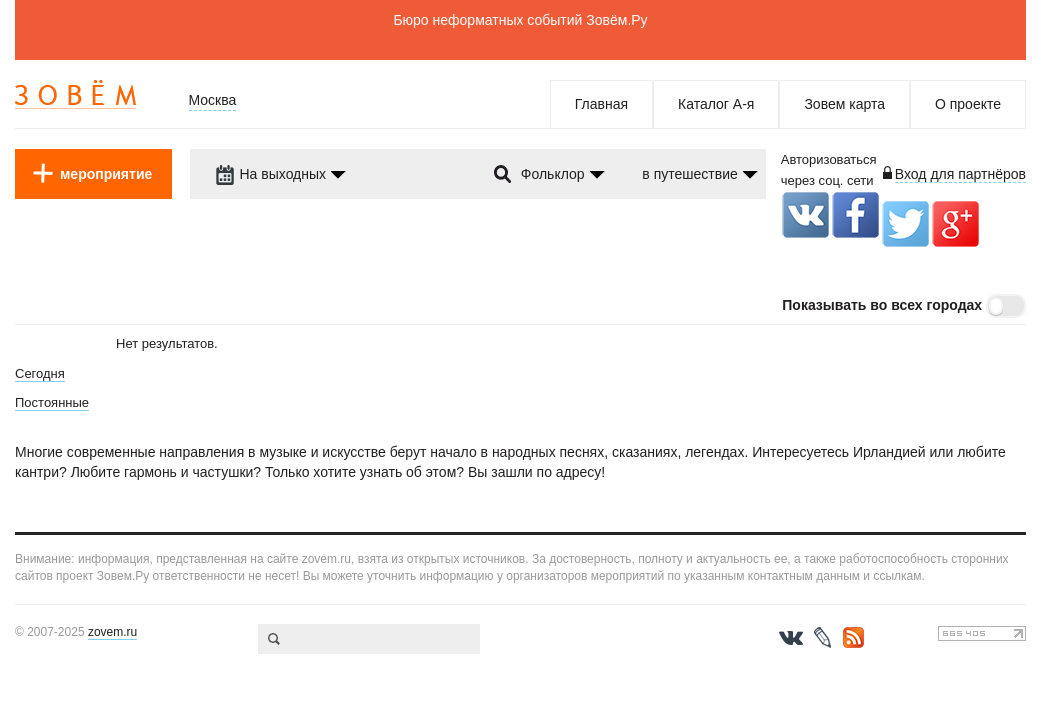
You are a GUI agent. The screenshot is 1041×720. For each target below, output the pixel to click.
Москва (213, 100)
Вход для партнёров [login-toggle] (960, 174)
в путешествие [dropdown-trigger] (689, 174)
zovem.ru (112, 632)
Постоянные (52, 402)
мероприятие (106, 174)
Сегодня (40, 373)
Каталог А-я (716, 104)
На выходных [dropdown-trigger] (271, 174)
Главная (601, 104)
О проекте (968, 104)
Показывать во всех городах (882, 305)
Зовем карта (844, 104)
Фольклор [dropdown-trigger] (553, 174)
